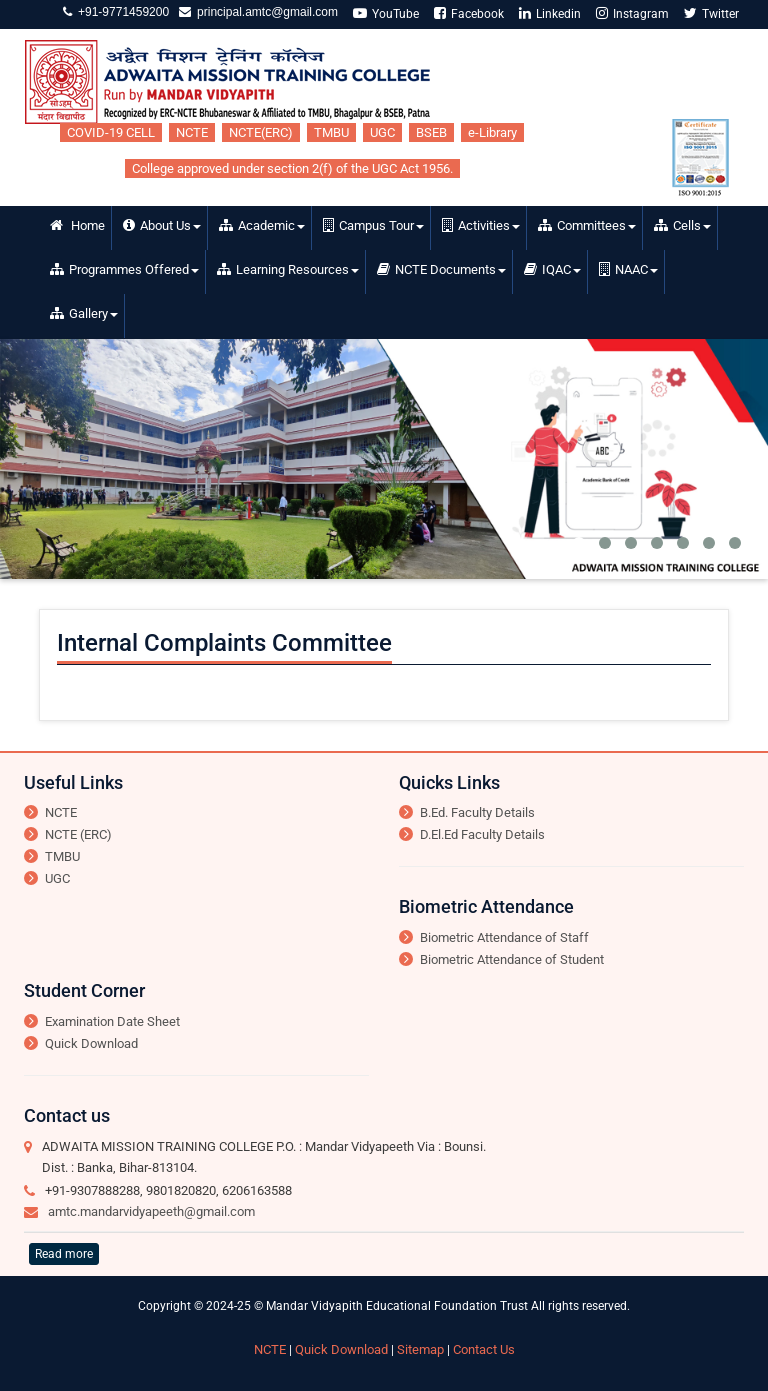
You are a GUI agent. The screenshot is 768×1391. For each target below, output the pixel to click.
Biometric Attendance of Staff (504, 937)
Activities (481, 225)
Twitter (711, 13)
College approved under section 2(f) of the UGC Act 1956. (292, 168)
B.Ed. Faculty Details (477, 812)
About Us (162, 225)
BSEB (431, 132)
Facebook (469, 13)
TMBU (331, 132)
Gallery (84, 313)
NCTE (192, 132)
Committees (587, 225)
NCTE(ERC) (261, 132)
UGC (382, 132)
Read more (64, 1254)
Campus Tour (373, 225)
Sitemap (420, 1349)
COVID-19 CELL (111, 132)
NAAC (628, 269)
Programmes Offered (124, 269)
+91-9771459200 (120, 12)
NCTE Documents (441, 269)
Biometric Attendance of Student (512, 959)
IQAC (552, 269)
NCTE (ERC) (78, 834)
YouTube (386, 13)
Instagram (632, 13)
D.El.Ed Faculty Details (482, 834)
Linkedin (550, 13)
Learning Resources (288, 269)
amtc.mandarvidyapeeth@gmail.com (151, 1211)
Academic (262, 225)
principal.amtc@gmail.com (264, 12)
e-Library (492, 132)
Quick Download (91, 1043)
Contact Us (484, 1349)
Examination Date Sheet (112, 1021)
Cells (682, 225)
